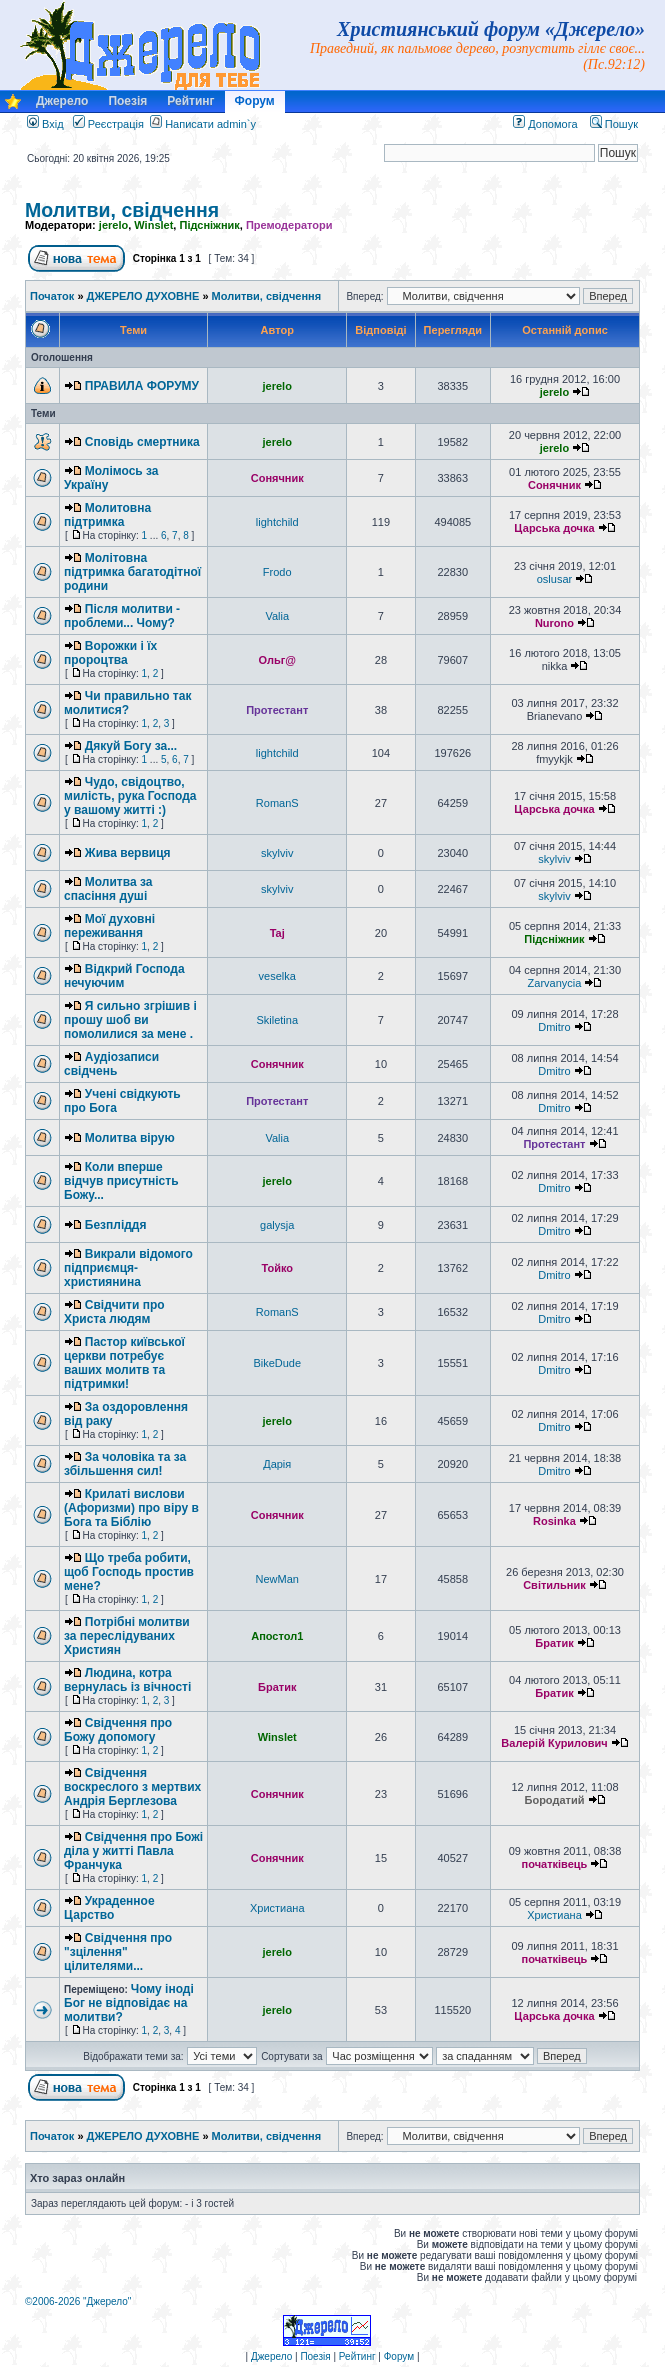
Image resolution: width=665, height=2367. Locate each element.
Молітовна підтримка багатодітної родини (132, 572)
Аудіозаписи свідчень (111, 1064)
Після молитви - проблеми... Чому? (122, 616)
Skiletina (277, 1020)
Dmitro (554, 1027)
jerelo (113, 225)
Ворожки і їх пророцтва (110, 653)
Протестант (277, 710)
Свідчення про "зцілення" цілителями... (118, 1952)
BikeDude (277, 1363)
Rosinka (554, 1521)
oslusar (554, 579)
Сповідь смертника (142, 442)
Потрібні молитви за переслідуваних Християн (127, 1636)
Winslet (153, 225)
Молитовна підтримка (107, 515)
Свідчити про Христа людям (114, 1312)
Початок (52, 296)
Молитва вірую (130, 1138)
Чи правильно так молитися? (127, 703)
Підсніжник (209, 225)
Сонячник (277, 478)
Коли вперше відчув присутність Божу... (121, 1181)
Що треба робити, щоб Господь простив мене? (129, 1572)
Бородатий (555, 1800)
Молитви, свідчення (122, 210)
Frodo (277, 572)
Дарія (277, 1464)
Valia (277, 616)
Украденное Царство (109, 1908)
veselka (277, 976)
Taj (277, 933)
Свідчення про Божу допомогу (118, 1730)
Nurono (554, 623)
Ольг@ (277, 660)
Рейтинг (190, 101)
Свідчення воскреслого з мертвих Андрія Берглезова (132, 1787)
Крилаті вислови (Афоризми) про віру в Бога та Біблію (131, 1508)
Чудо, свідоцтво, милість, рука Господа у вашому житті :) (130, 796)
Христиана (277, 1908)
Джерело (62, 101)
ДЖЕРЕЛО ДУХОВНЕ (143, 296)
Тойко (277, 1268)
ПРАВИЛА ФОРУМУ (142, 386)
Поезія (127, 101)
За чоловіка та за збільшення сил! (125, 1464)
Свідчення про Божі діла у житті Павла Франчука (133, 1851)
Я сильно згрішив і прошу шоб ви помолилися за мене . (130, 1020)
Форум (255, 101)
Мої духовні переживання (109, 926)
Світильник (554, 1585)
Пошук (614, 124)
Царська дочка (554, 528)
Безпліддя (116, 1225)
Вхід (45, 124)
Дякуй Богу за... (131, 746)
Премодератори (289, 225)
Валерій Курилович (554, 1743)
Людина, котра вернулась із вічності (127, 1680)
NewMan (277, 1579)
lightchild (277, 522)
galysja (277, 1225)
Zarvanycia (555, 983)
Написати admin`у (210, 124)
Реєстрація (108, 124)
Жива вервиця (128, 853)
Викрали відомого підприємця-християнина (128, 1268)
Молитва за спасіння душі (108, 889)
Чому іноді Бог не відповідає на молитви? (129, 2003)
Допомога (545, 124)
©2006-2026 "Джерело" (78, 2301)
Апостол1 (277, 1636)
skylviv (277, 853)
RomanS (277, 803)
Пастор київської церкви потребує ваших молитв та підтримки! (124, 1363)
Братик (554, 1643)
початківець (555, 1864)
